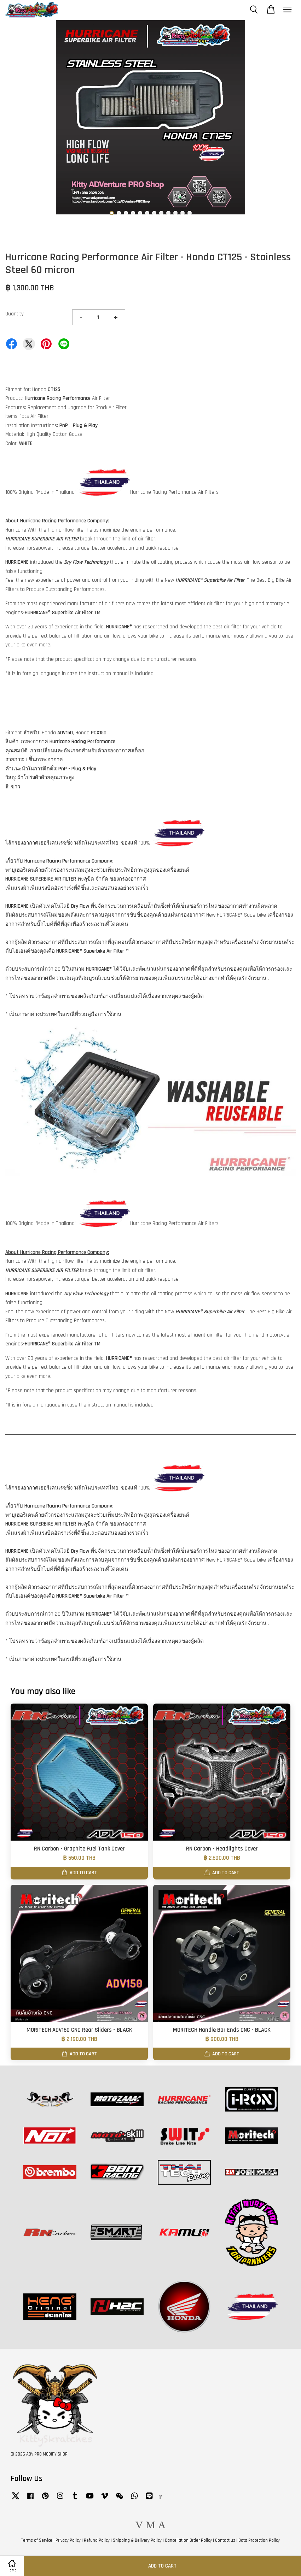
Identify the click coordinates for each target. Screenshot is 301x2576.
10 (175, 213)
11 (182, 213)
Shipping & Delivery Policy (137, 2540)
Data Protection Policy (259, 2540)
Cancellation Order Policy (188, 2540)
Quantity (14, 313)
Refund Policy (97, 2540)
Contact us (225, 2540)
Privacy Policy (68, 2540)
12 (189, 213)
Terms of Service (36, 2540)
